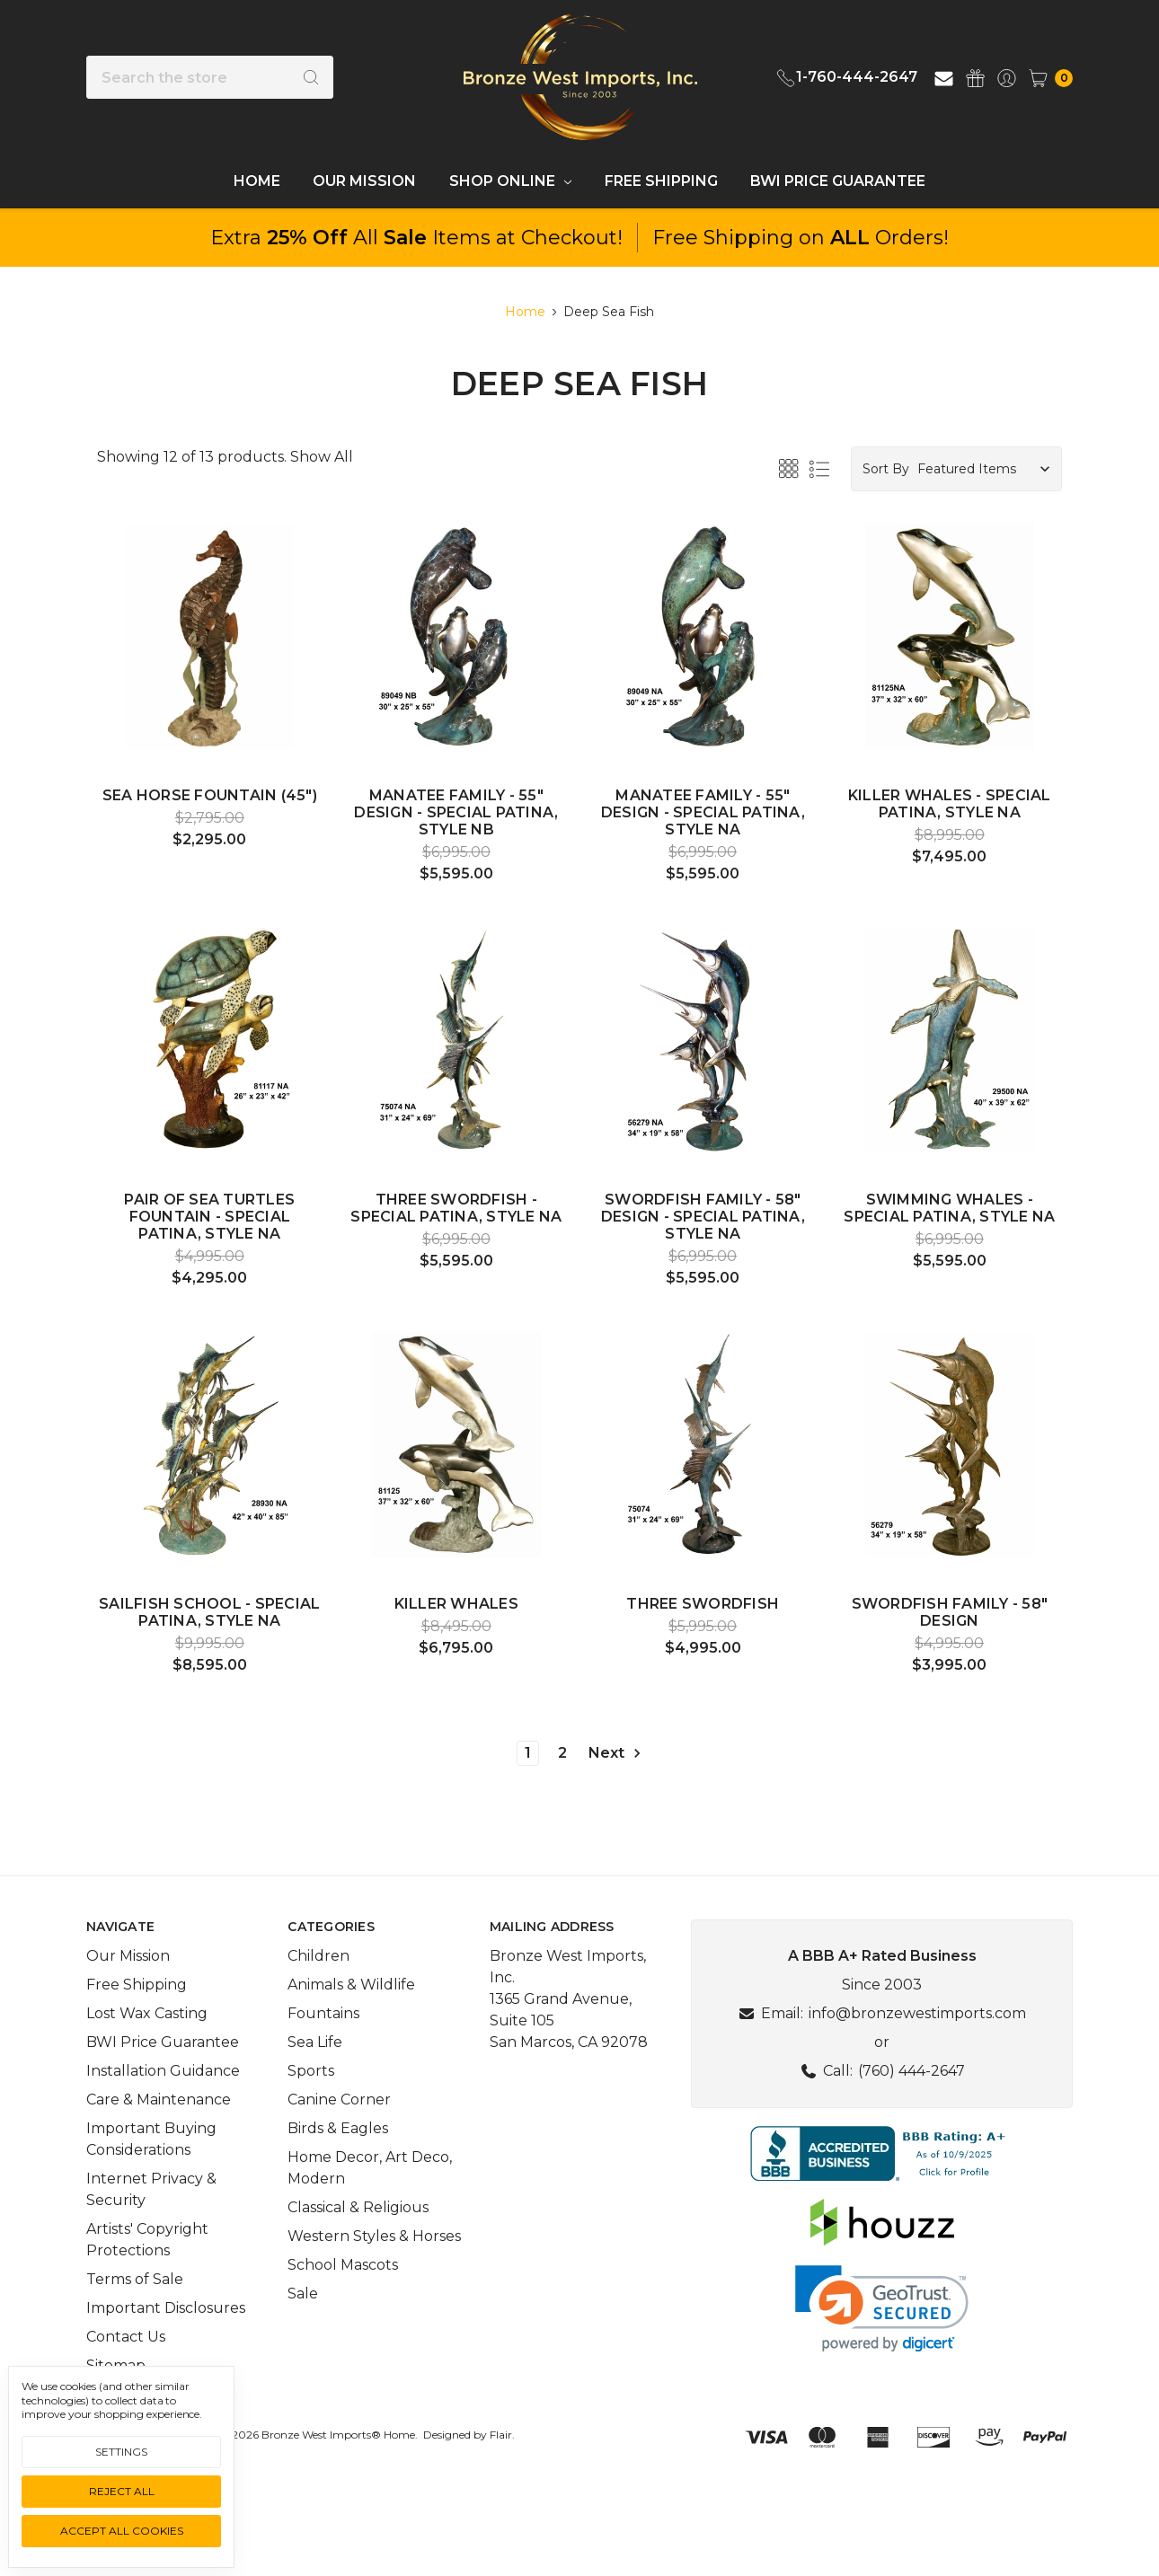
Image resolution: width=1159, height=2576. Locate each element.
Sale (303, 2342)
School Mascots (343, 2313)
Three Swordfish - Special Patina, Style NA (456, 1208)
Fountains (323, 2061)
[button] (882, 2202)
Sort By (886, 469)
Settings (121, 2451)
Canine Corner (339, 2148)
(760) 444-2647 (911, 2119)
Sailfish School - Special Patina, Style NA (209, 1612)
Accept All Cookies (121, 2530)
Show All (321, 456)
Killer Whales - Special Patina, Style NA (949, 804)
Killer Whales (456, 1603)
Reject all (122, 2491)
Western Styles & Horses (374, 2284)
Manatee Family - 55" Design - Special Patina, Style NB (456, 812)
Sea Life (315, 2090)
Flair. (502, 2483)
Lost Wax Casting (147, 2061)
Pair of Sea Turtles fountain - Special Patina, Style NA (209, 1216)
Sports (311, 2119)
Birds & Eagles (338, 2176)
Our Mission (364, 181)
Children (318, 2004)
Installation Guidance (163, 2119)
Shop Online (510, 181)
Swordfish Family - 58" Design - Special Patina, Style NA (703, 1216)
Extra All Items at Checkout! (416, 237)
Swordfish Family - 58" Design (950, 1612)
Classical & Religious (358, 2255)
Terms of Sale (134, 2327)
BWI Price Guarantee (837, 181)
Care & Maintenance (158, 2148)
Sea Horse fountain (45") (209, 795)
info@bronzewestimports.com (917, 2061)
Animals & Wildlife (351, 2033)
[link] (882, 2357)
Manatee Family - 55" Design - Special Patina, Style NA (703, 812)
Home (257, 181)
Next (615, 1753)
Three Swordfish (702, 1603)
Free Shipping (661, 181)
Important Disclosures (165, 2356)
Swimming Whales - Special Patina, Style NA (949, 1208)
